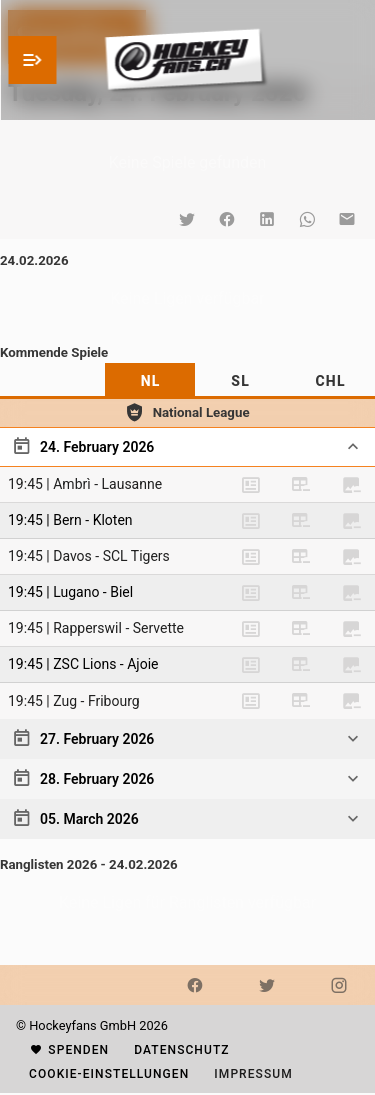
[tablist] (187, 381)
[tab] (150, 381)
